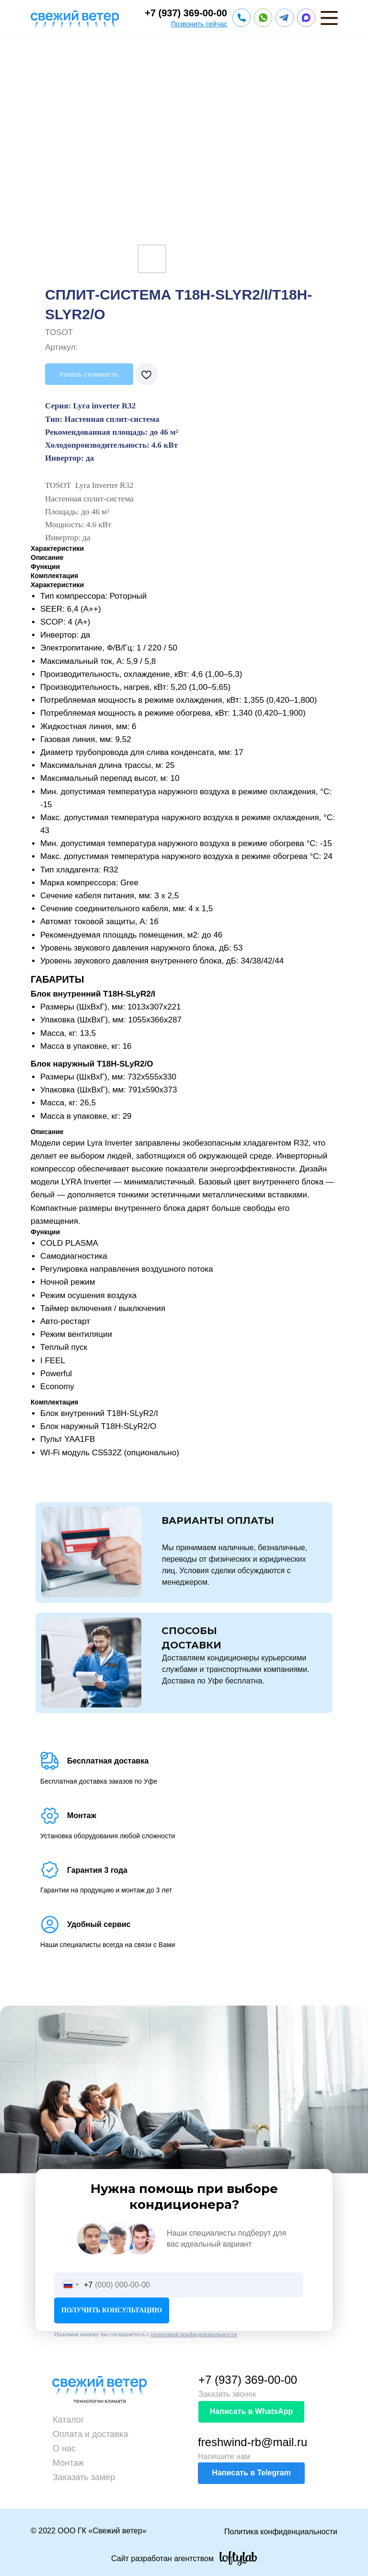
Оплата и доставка (90, 2434)
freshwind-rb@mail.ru (252, 2442)
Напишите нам (224, 2456)
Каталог (68, 2420)
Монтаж (68, 2463)
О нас (64, 2448)
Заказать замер (84, 2477)
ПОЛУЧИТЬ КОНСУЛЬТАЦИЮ (111, 2310)
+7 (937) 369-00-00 (186, 13)
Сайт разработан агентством (162, 2558)
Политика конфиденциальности (280, 2532)
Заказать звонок (227, 2394)
